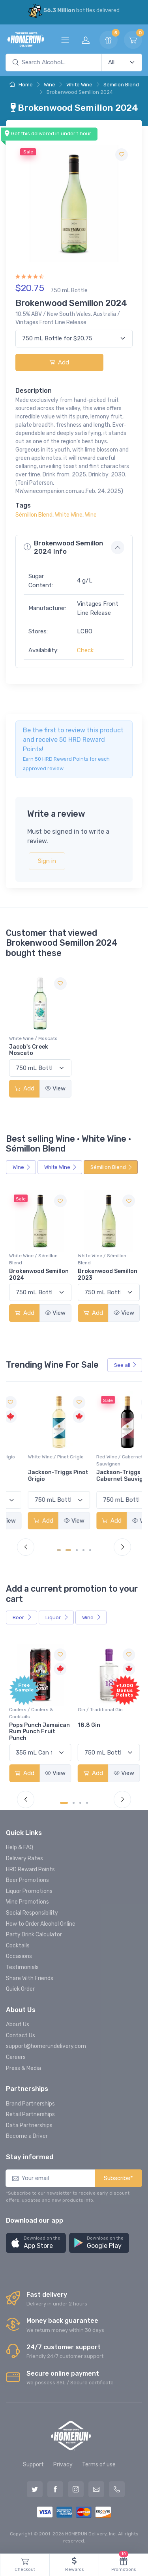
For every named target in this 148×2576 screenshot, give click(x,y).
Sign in (47, 860)
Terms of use (99, 2464)
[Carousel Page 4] (84, 1550)
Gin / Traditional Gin (100, 1709)
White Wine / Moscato (33, 1038)
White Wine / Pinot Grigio (37, 1457)
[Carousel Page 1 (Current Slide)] (61, 1550)
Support (33, 2464)
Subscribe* (118, 2178)
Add (59, 362)
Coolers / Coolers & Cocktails (31, 1713)
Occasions (19, 1956)
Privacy (63, 2464)
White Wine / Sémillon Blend (33, 1259)
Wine (49, 85)
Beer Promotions (27, 1880)
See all (125, 1365)
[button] (36, 2243)
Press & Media (23, 2068)
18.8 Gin (89, 1725)
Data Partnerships (29, 2125)
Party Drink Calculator (34, 1934)
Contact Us (20, 2035)
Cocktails (18, 1945)
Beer (22, 1617)
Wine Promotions (27, 1901)
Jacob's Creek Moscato (28, 1050)
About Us (17, 2024)
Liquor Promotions (29, 1891)
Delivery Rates (24, 1858)
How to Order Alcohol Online (40, 1924)
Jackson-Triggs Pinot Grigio (108, 1475)
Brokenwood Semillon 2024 (39, 1274)
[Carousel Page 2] (70, 1550)
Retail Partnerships (30, 2114)
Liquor (57, 1617)
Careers (16, 2057)
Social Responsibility (32, 1913)
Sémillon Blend (121, 85)
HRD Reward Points (30, 1869)
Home (21, 85)
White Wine (79, 85)
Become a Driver (27, 2136)
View (55, 1088)
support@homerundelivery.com (46, 2046)
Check (85, 650)
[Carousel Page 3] (77, 1550)
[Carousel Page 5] (91, 1550)
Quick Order (20, 1989)
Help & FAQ (19, 1847)
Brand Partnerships (30, 2103)
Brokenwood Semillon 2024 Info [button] (63, 547)
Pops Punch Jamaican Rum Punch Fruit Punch (39, 1732)
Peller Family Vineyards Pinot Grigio (31, 1479)
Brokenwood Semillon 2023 (107, 1274)
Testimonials (22, 1967)
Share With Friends (29, 1978)
